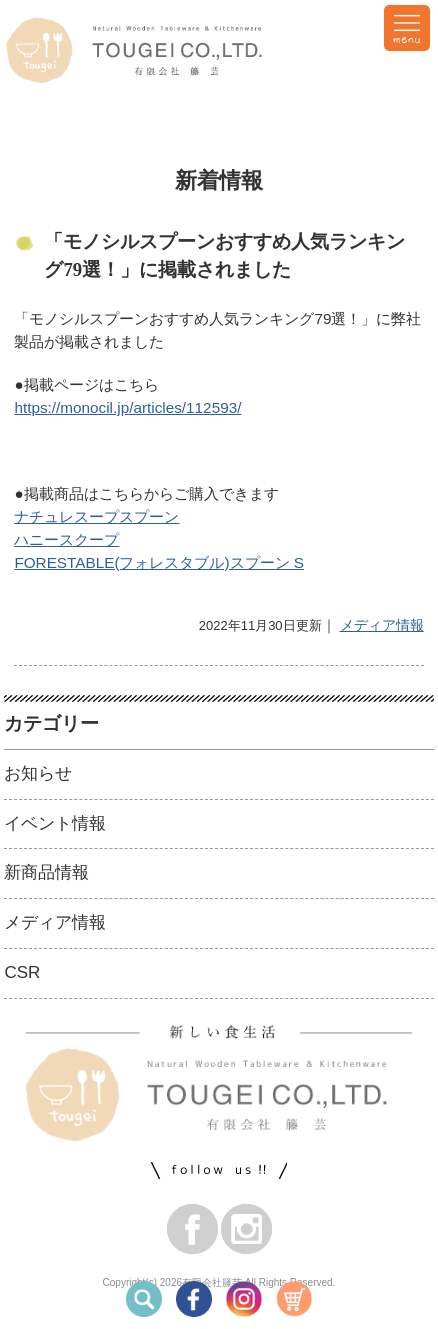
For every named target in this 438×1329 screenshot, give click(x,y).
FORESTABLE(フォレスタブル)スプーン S (159, 562)
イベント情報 (55, 823)
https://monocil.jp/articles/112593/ (127, 407)
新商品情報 (46, 872)
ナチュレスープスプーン (96, 516)
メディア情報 (382, 625)
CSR (22, 972)
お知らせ (38, 773)
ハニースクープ (66, 539)
